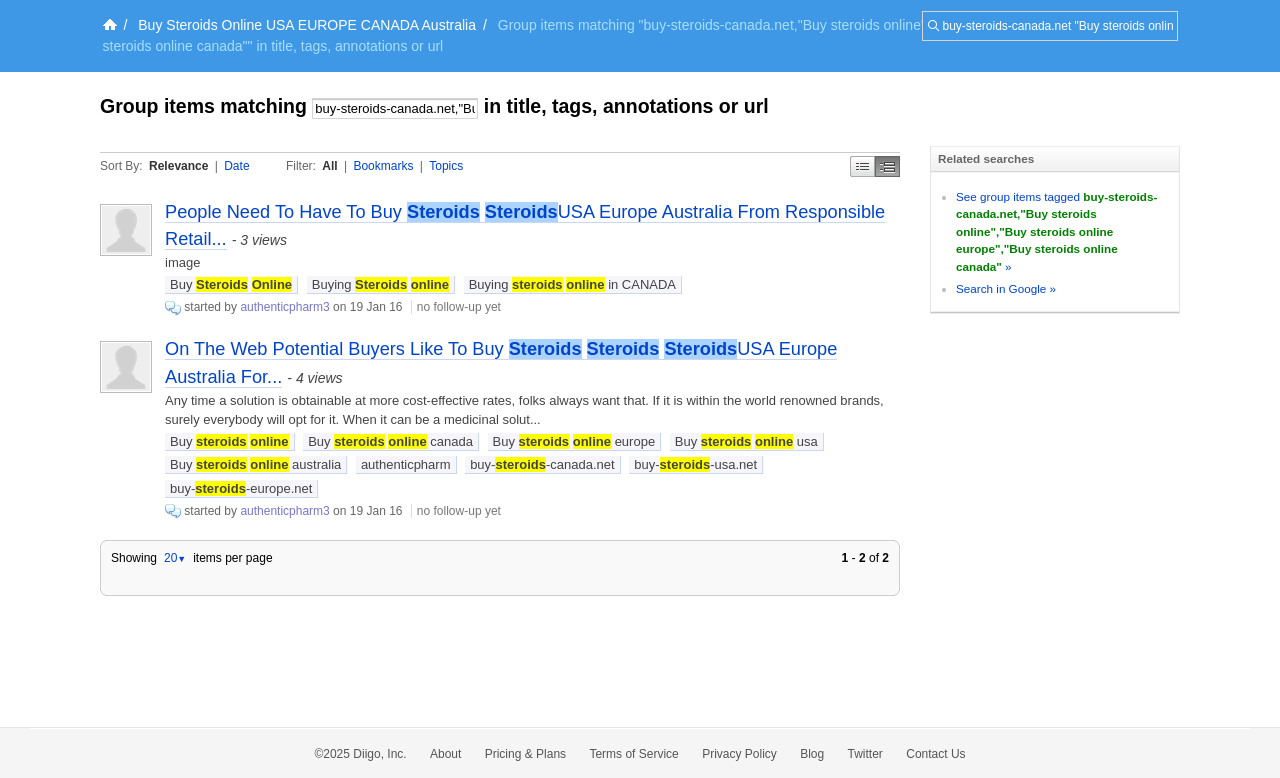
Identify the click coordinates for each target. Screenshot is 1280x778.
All (329, 166)
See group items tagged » (1056, 231)
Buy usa (746, 441)
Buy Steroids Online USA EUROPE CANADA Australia (307, 25)
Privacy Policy (739, 754)
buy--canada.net (542, 464)
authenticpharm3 (284, 307)
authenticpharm (406, 464)
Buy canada (390, 441)
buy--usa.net (695, 464)
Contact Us (935, 754)
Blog (812, 754)
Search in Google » (1006, 288)
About (445, 754)
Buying (380, 284)
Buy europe (574, 441)
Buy (231, 284)
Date (236, 166)
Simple (862, 166)
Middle (887, 166)
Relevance (178, 166)
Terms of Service (633, 754)
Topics (446, 166)
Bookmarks (383, 166)
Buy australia (255, 464)
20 (175, 558)
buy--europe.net (241, 488)
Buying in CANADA (572, 284)
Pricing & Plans (525, 754)
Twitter (865, 754)
